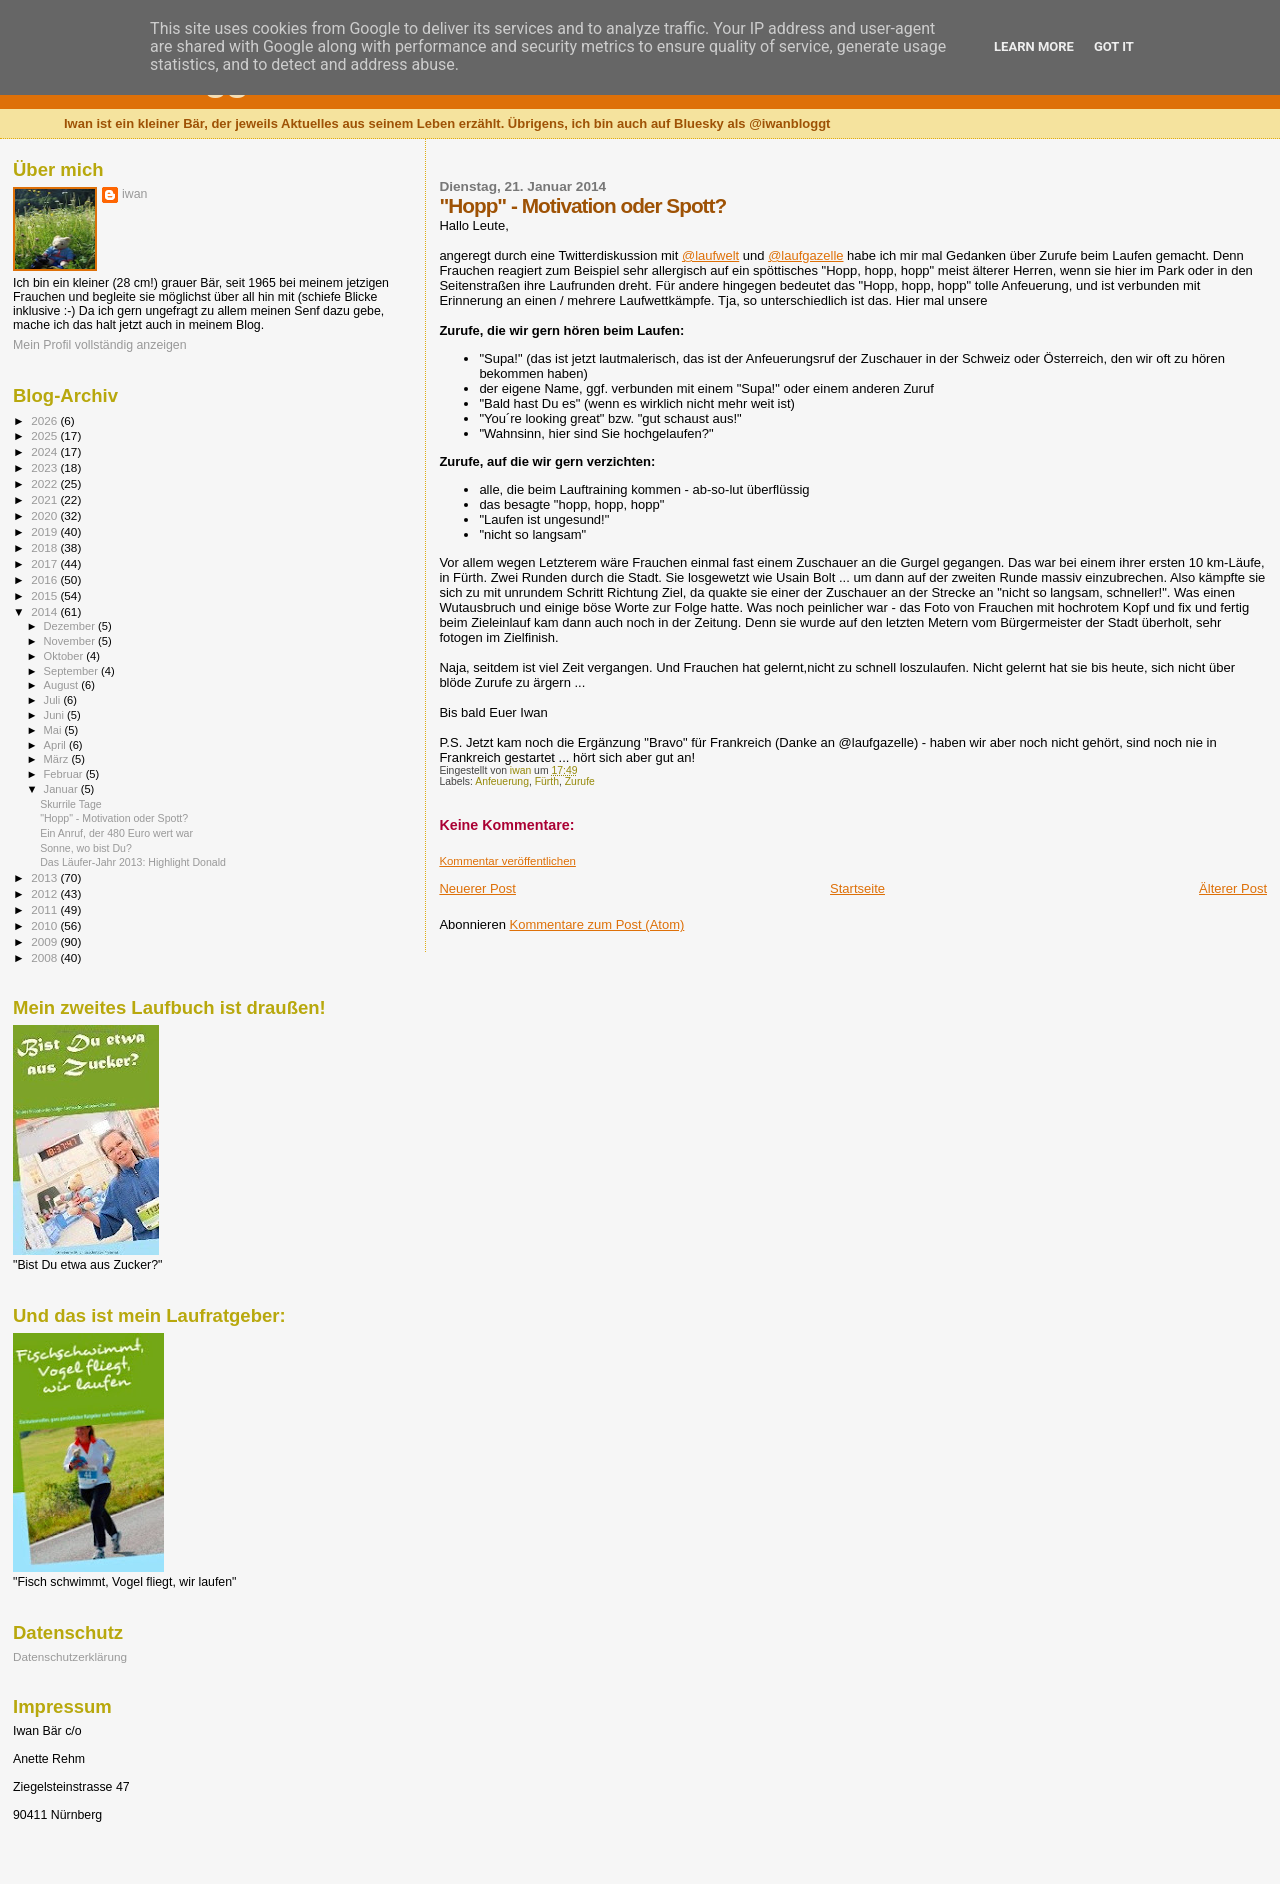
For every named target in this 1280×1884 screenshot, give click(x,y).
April (56, 745)
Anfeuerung (502, 781)
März (58, 759)
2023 (45, 467)
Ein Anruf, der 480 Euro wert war (116, 833)
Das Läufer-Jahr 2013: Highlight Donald (133, 862)
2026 (45, 420)
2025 (45, 435)
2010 (45, 925)
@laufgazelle (805, 255)
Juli (54, 700)
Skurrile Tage (71, 804)
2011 (45, 909)
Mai (54, 730)
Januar (62, 789)
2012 (45, 893)
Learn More (1034, 46)
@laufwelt (710, 255)
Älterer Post (1233, 888)
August (63, 685)
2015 (45, 595)
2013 (45, 877)
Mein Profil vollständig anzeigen (100, 345)
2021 (45, 499)
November (71, 641)
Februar (65, 774)
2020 (45, 515)
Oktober (65, 656)
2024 (45, 451)
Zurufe (580, 781)
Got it (1114, 46)
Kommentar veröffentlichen (507, 861)
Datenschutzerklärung (70, 1656)
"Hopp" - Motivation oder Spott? (114, 818)
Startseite (857, 888)
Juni (56, 715)
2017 (45, 563)
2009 (45, 941)
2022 (45, 483)
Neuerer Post (477, 888)
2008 (45, 957)
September (73, 671)
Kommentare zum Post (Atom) (597, 924)
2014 (45, 611)
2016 (45, 579)
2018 (45, 547)
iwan (134, 194)
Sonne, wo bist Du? (86, 848)
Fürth (547, 781)
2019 (45, 531)
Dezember (71, 626)
